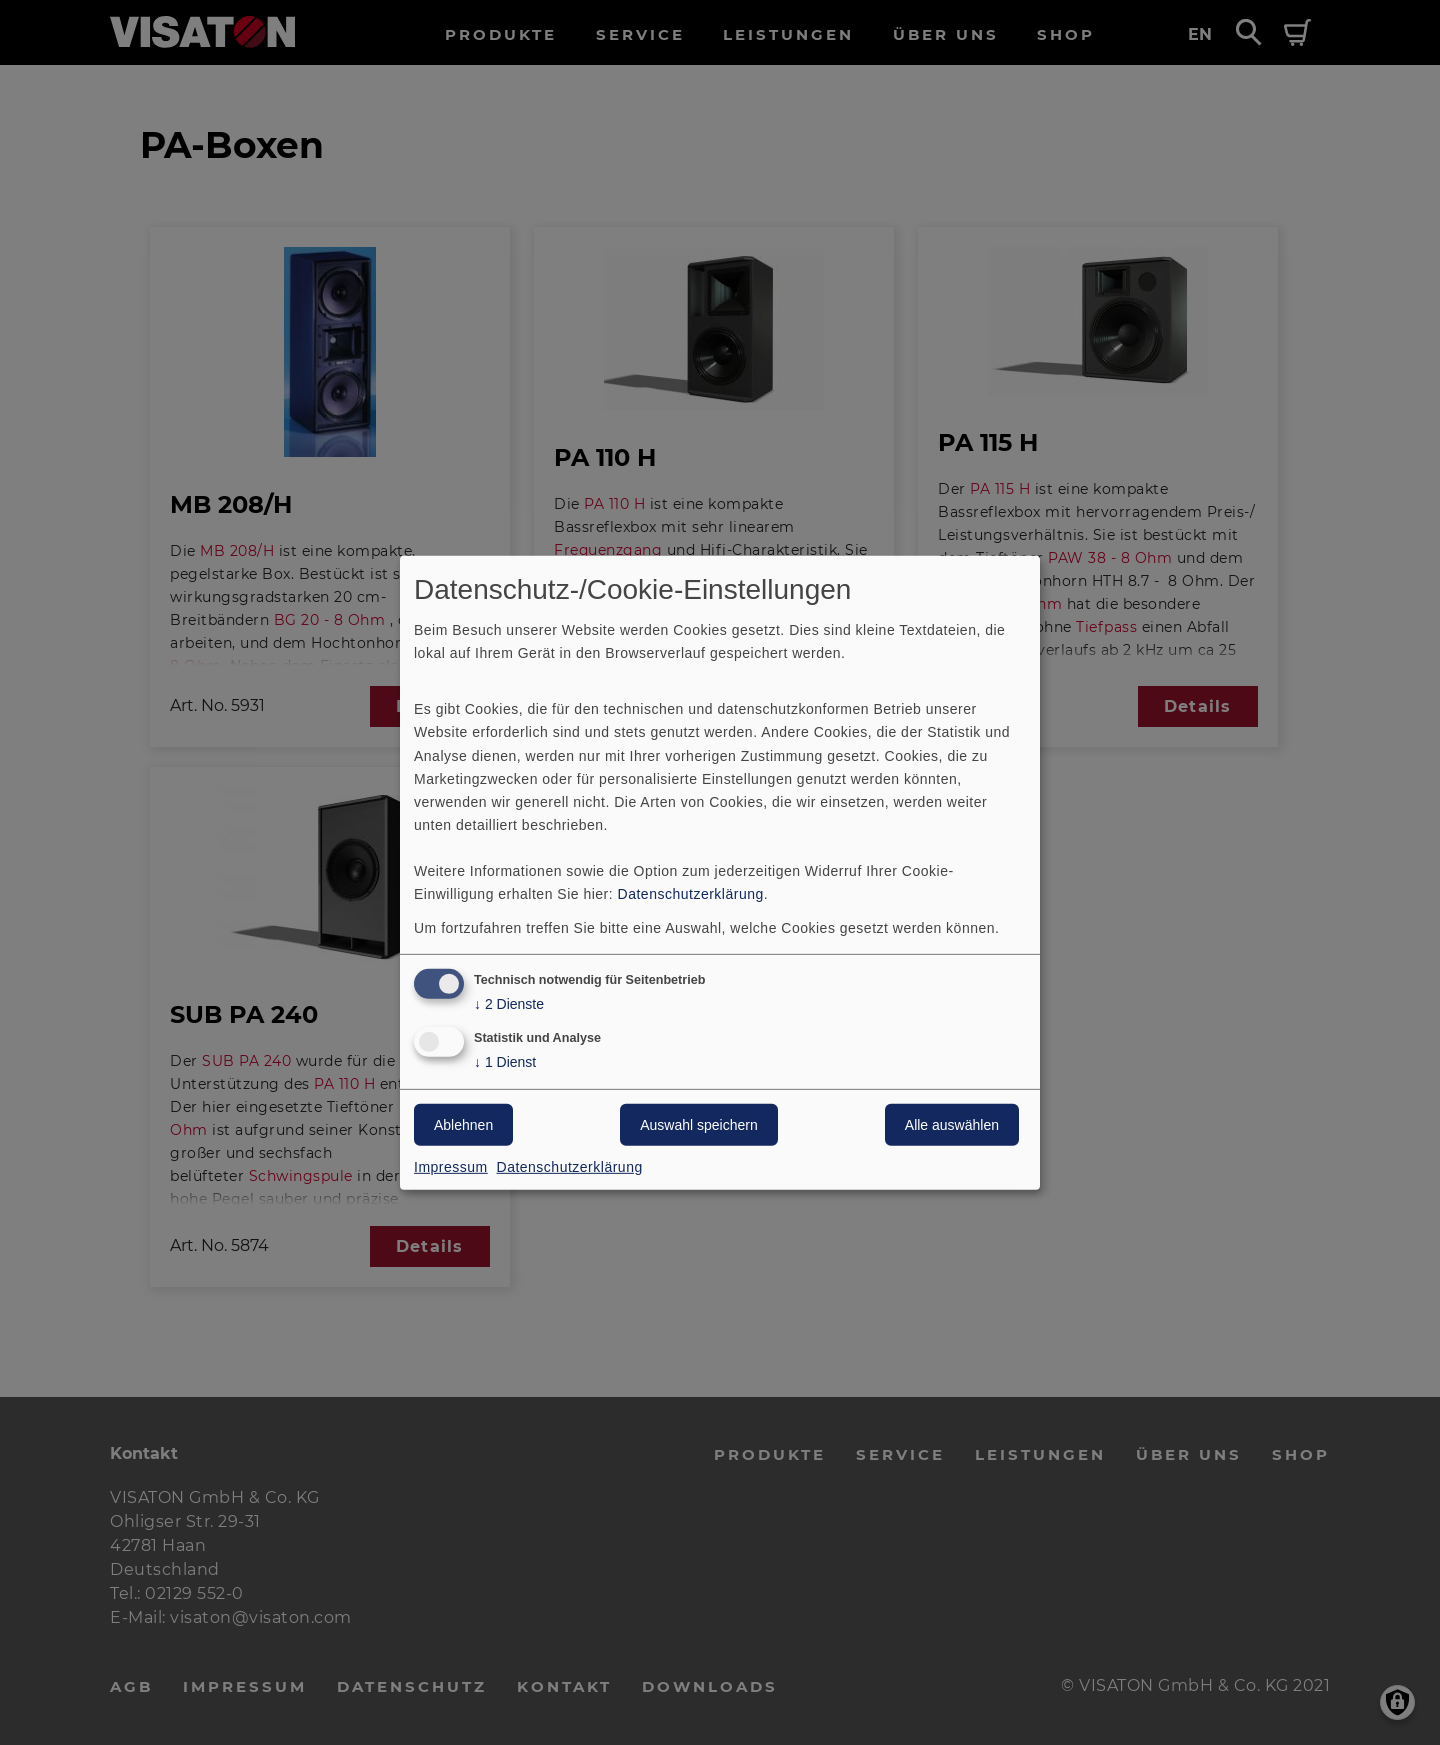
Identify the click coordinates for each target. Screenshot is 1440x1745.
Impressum (451, 1167)
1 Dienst (505, 1062)
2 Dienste (509, 1004)
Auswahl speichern (699, 1125)
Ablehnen (463, 1125)
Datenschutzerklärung (691, 894)
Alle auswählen (952, 1125)
